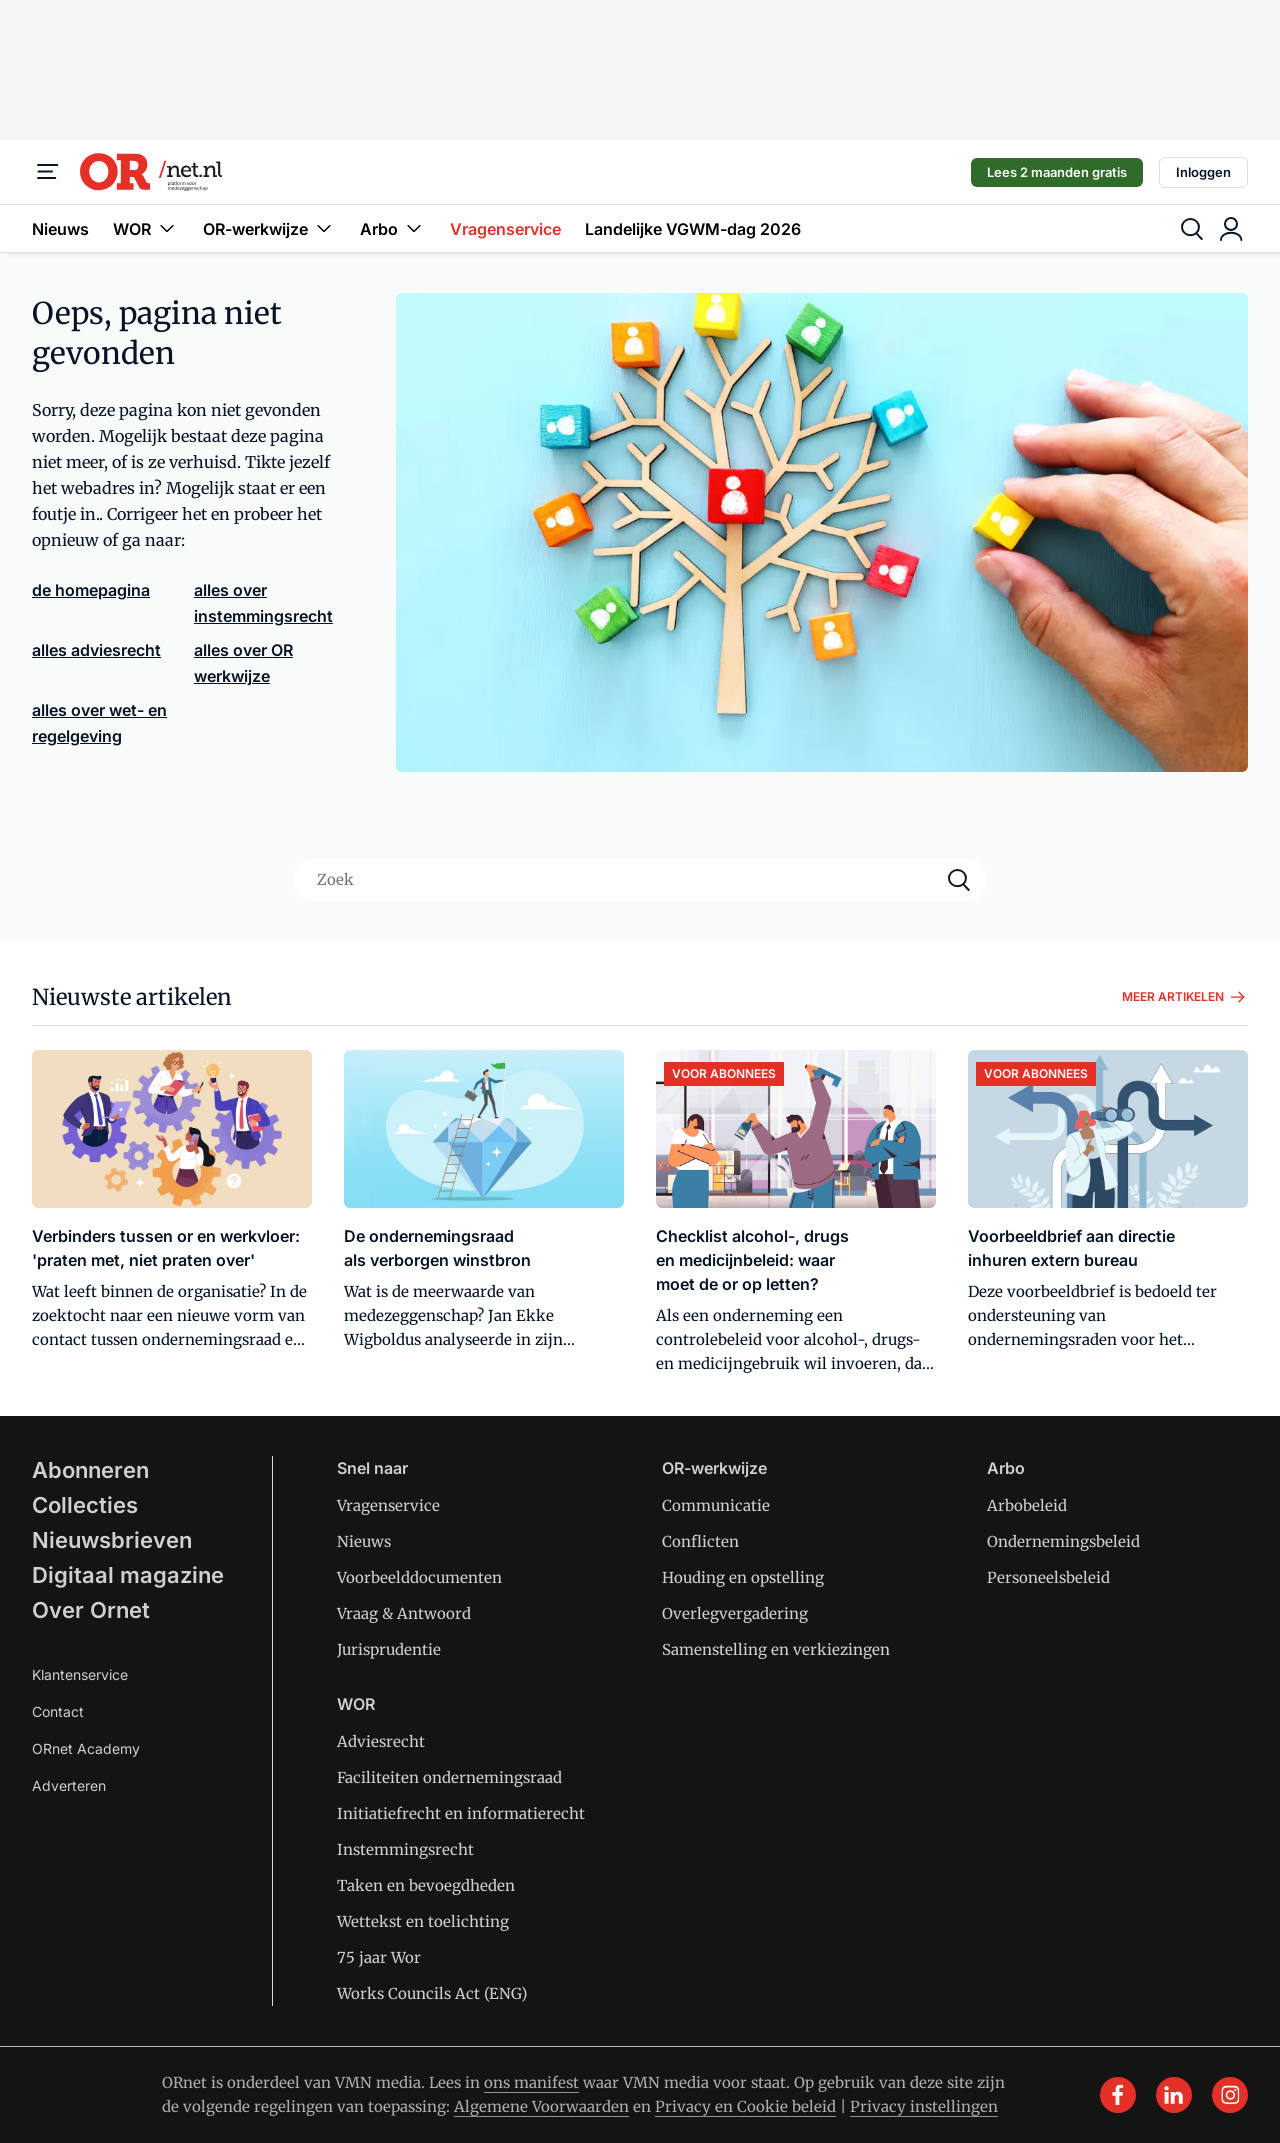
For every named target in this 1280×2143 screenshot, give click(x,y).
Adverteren (69, 1785)
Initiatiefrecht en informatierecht (461, 1813)
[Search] (959, 880)
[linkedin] (1174, 2095)
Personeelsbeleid (1048, 1577)
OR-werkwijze (269, 228)
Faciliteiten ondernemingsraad (449, 1777)
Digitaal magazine (128, 1575)
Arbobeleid (1027, 1505)
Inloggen (1203, 172)
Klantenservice (80, 1674)
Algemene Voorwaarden (541, 2106)
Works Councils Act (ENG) (432, 1993)
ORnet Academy (86, 1748)
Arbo (393, 228)
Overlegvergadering (735, 1613)
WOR (146, 228)
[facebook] (1118, 2095)
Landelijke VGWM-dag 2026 (693, 229)
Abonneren (90, 1470)
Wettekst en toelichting (423, 1921)
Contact (58, 1711)
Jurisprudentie (389, 1649)
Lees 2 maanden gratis (1057, 172)
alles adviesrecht (96, 650)
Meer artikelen (1185, 997)
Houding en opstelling (743, 1577)
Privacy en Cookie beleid (745, 2106)
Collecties (85, 1505)
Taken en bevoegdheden (426, 1885)
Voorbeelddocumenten (419, 1577)
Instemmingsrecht (405, 1849)
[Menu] (48, 172)
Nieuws (60, 229)
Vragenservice (505, 229)
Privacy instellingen (924, 2106)
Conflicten (700, 1541)
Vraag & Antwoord (404, 1613)
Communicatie (716, 1505)
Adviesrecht (381, 1741)
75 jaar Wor (379, 1957)
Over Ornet (91, 1610)
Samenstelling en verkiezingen (776, 1649)
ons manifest (531, 2082)
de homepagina (91, 590)
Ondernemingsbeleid (1063, 1541)
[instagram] (1230, 2095)
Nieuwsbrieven (112, 1540)
